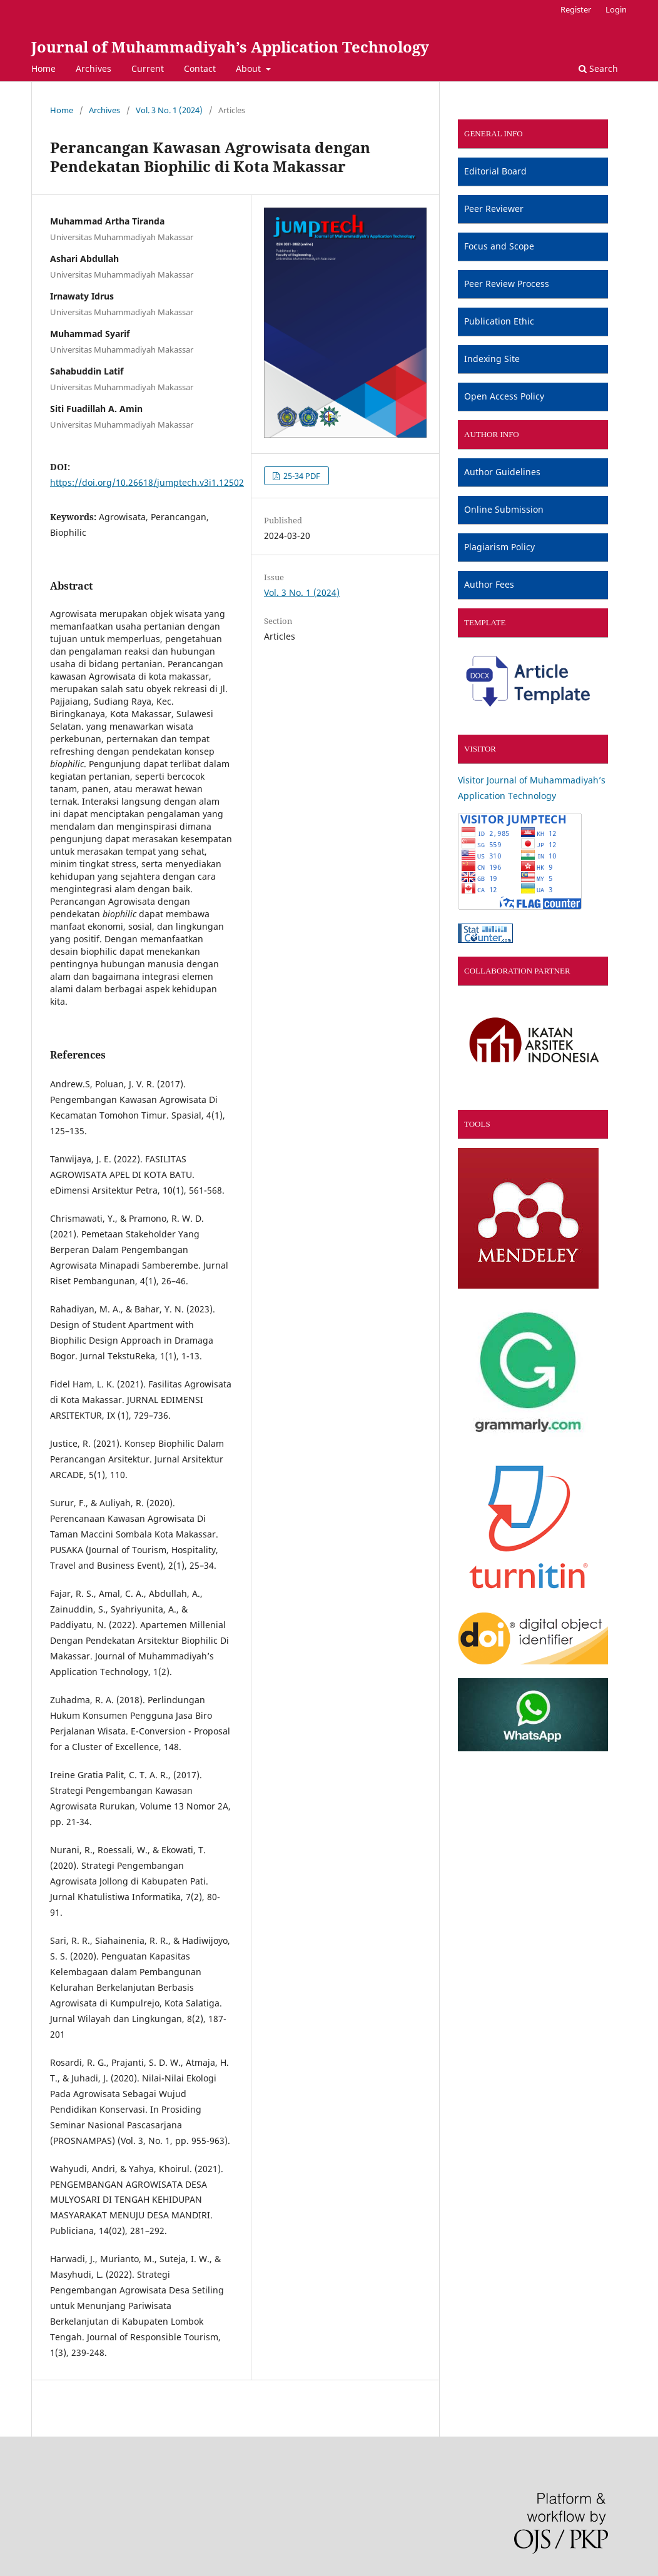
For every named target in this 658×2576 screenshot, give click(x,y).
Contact (200, 68)
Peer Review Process (506, 283)
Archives (93, 68)
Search (598, 68)
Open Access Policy (504, 396)
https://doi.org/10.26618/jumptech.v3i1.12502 (147, 482)
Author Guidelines (502, 472)
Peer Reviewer (494, 208)
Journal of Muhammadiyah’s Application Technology (230, 46)
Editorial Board (495, 171)
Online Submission (504, 509)
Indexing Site (492, 359)
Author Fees (489, 584)
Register (575, 9)
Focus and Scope (499, 246)
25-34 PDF (300, 475)
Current (147, 68)
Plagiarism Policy (499, 547)
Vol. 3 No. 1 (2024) (169, 110)
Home (43, 68)
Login (616, 9)
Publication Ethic (499, 321)
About (249, 68)
